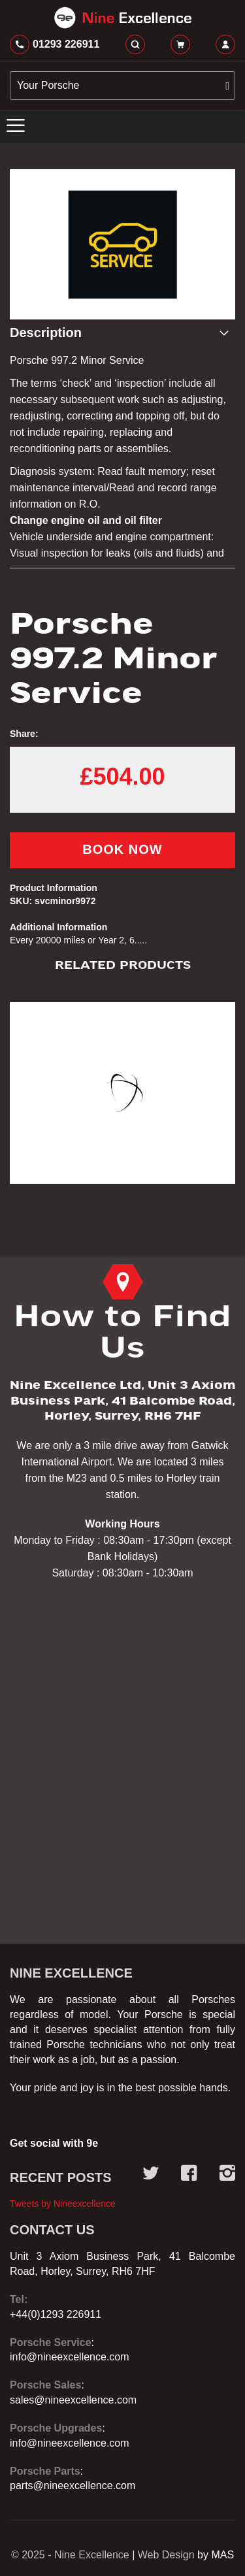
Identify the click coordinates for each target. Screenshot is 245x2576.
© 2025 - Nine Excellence (70, 2554)
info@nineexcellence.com (69, 2356)
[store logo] (122, 18)
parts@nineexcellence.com (72, 2485)
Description (46, 332)
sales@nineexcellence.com (73, 2399)
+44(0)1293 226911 (55, 2314)
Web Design (166, 2554)
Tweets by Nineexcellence (63, 2203)
